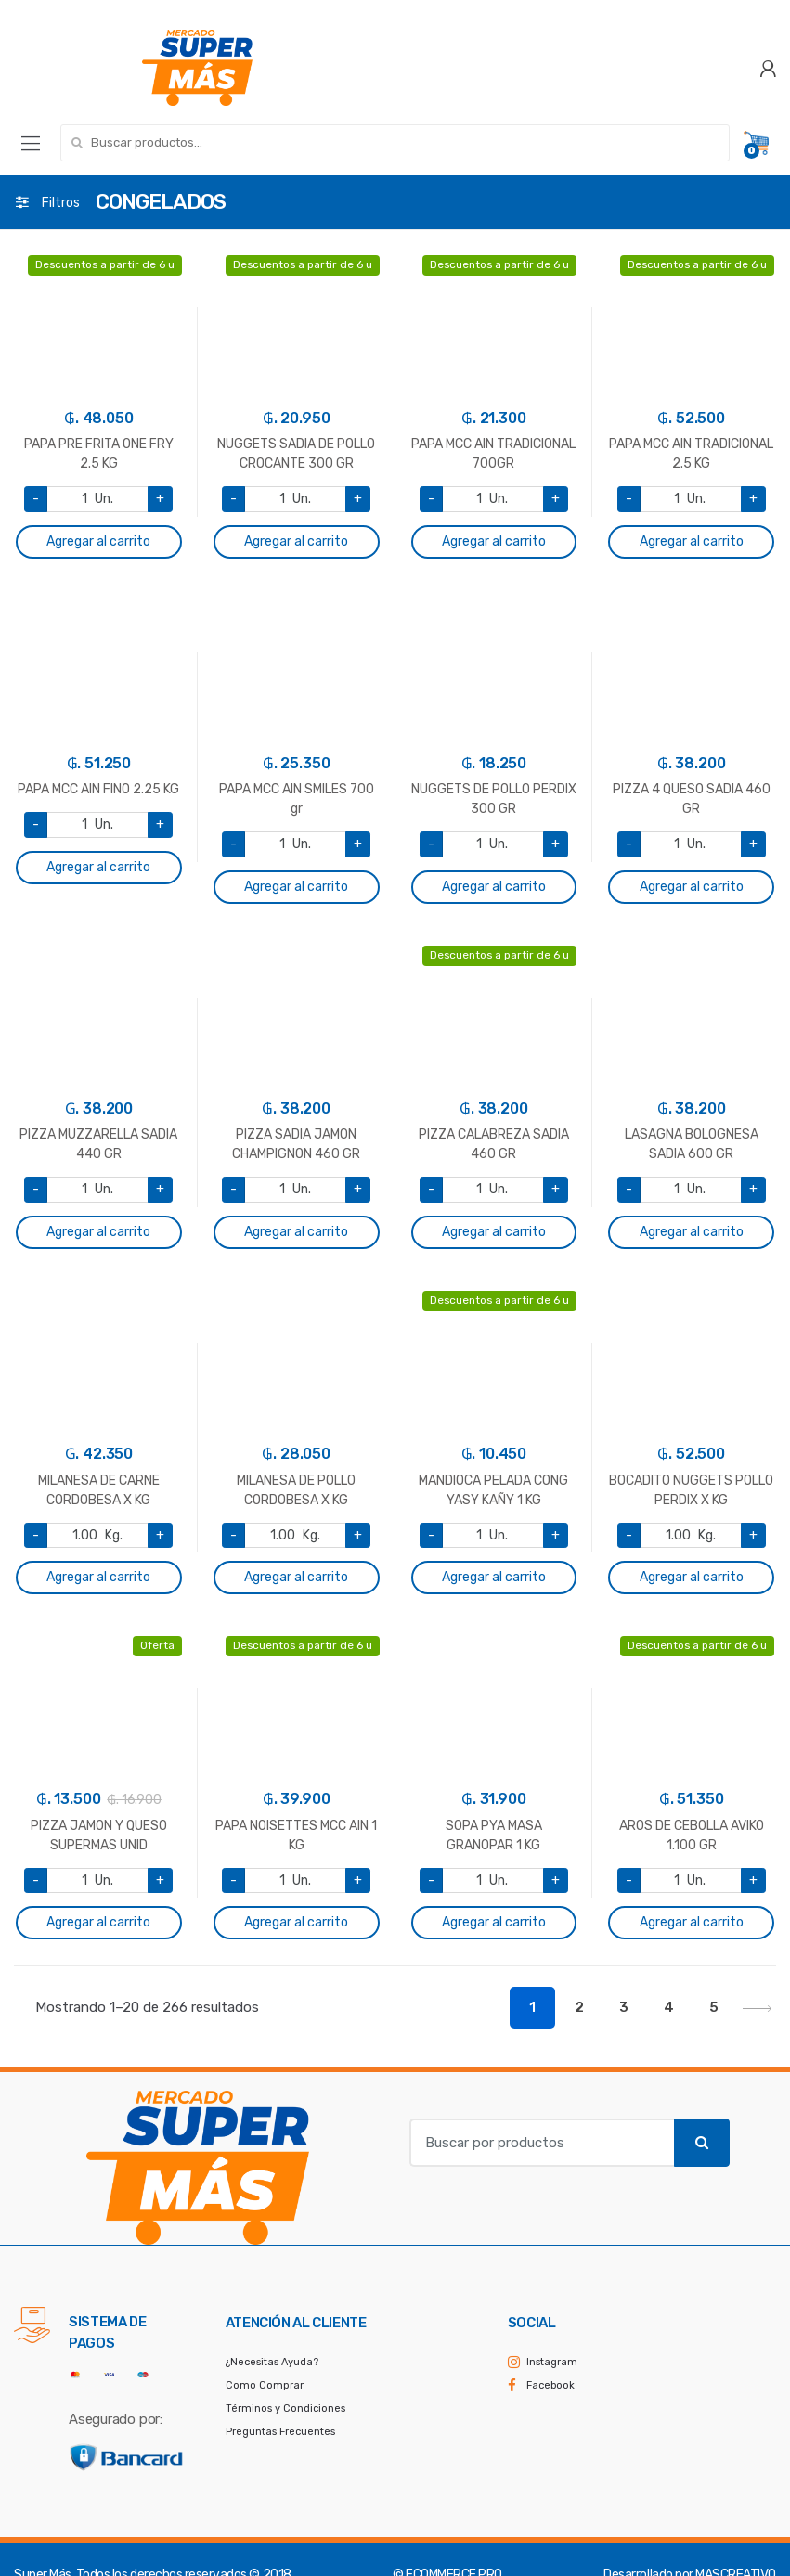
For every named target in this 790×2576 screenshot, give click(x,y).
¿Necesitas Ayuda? (272, 2362)
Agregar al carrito (98, 541)
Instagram (551, 2362)
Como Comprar (265, 2385)
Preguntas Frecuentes (280, 2432)
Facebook (550, 2385)
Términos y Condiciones (285, 2408)
